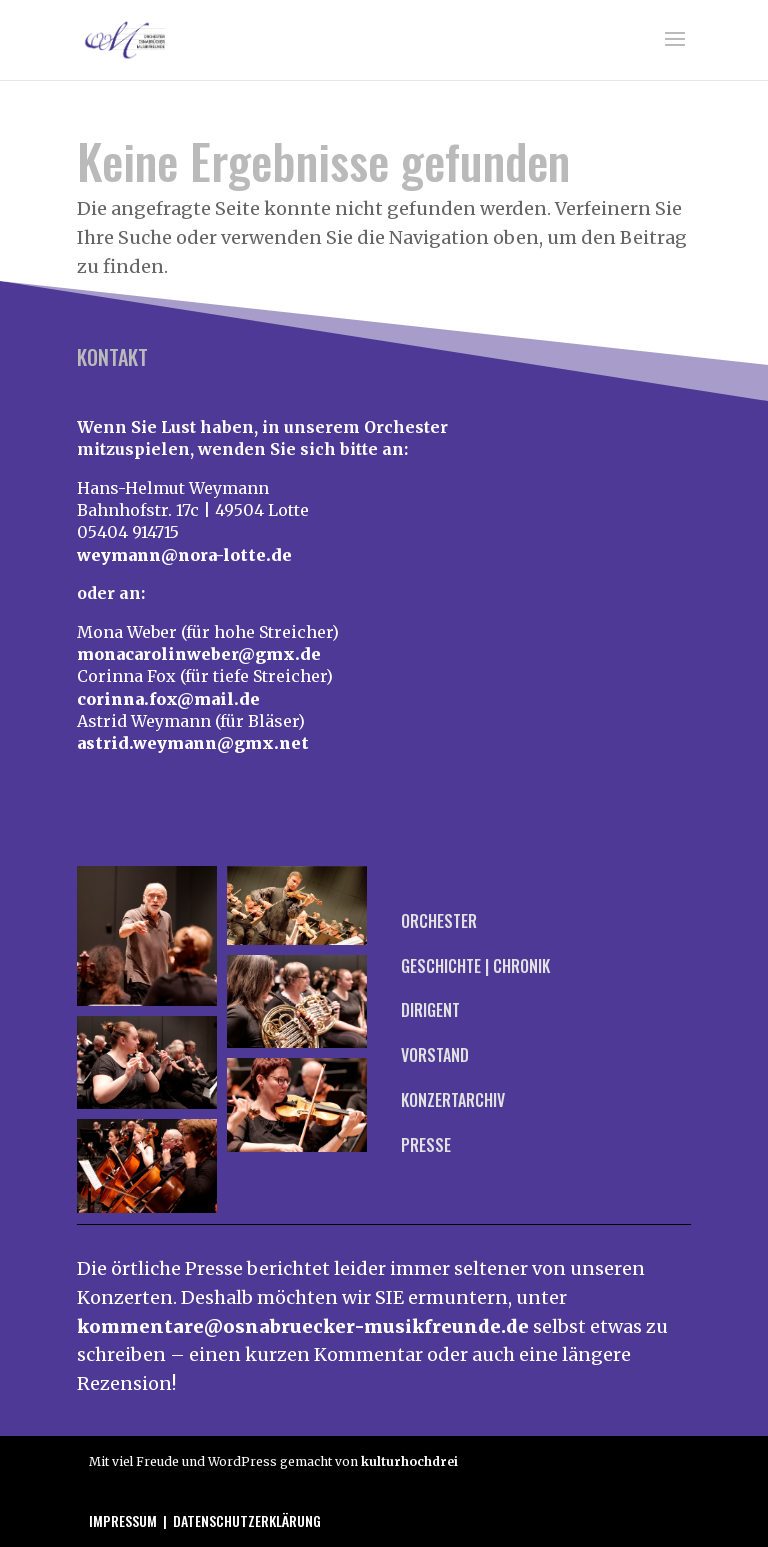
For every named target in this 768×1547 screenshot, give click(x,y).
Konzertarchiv (453, 1100)
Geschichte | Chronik (475, 966)
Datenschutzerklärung (247, 1520)
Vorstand (435, 1055)
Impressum (123, 1520)
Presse (426, 1145)
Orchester (439, 921)
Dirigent (430, 1010)
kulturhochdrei (409, 1461)
